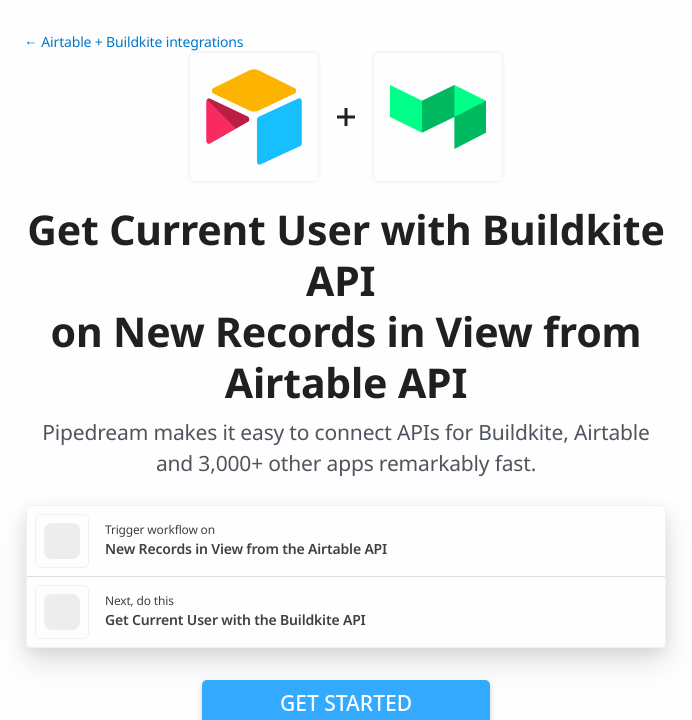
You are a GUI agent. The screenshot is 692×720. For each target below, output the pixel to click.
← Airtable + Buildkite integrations (133, 42)
